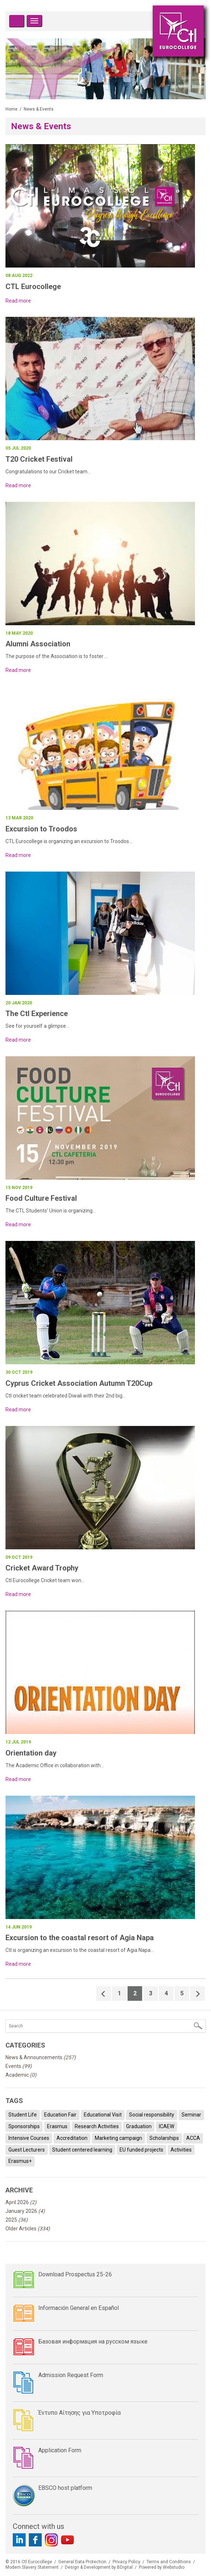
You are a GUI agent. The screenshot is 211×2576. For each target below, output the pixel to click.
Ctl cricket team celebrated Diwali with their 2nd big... (65, 1396)
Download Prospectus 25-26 (75, 2274)
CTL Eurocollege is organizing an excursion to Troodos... (68, 841)
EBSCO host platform (65, 2487)
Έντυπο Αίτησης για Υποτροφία (79, 2412)
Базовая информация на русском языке (93, 2341)
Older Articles (27, 2228)
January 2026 (25, 2211)
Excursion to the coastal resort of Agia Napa (79, 1937)
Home (11, 109)
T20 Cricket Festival (39, 459)
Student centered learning (82, 2150)
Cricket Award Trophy (41, 1568)
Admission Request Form (70, 2375)
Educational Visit (103, 2115)
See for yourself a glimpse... (38, 1026)
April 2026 (20, 2202)
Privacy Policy (126, 2561)
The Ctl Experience (36, 1013)
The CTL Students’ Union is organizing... (50, 1211)
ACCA (193, 2138)
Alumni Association (37, 643)
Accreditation (71, 2138)
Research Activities (97, 2126)
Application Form (59, 2450)
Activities (181, 2150)
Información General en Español (78, 2307)
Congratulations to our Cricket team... (48, 471)
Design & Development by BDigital (99, 2567)
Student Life (22, 2115)
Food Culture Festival (41, 1198)
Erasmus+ (20, 2161)
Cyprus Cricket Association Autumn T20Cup (78, 1383)
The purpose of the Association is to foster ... (56, 656)
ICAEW (166, 2126)
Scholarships (164, 2138)
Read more (18, 301)
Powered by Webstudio (161, 2567)
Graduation (139, 2126)
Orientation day (30, 1753)
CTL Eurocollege (33, 286)
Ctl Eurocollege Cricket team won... (45, 1580)
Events (18, 2066)
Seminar (191, 2115)
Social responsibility (151, 2115)
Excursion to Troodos (41, 828)
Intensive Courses (28, 2138)
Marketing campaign (118, 2138)
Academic (20, 2075)
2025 (16, 2220)
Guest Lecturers (26, 2150)
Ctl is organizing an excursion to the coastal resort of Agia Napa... (79, 1950)
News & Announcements (40, 2057)
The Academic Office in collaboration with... (54, 1765)
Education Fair (60, 2115)
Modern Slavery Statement (32, 2567)
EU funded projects (141, 2150)
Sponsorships (24, 2126)
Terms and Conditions (168, 2561)
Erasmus (57, 2126)
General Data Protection (82, 2561)
